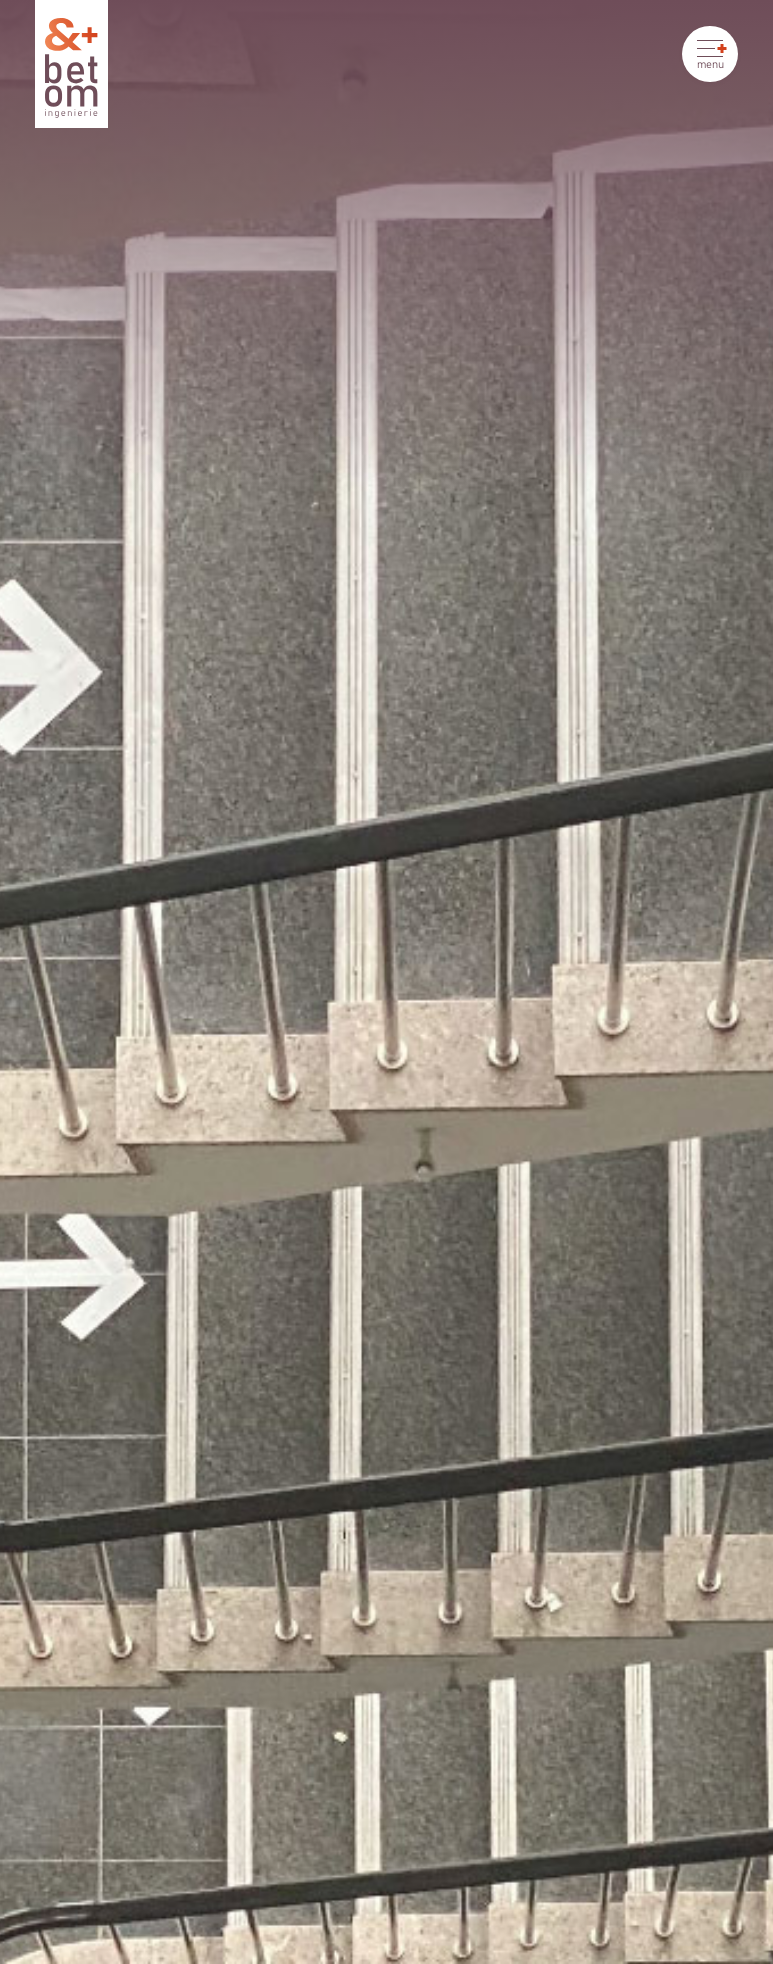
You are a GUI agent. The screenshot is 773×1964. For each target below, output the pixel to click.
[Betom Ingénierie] (71, 64)
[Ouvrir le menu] (710, 54)
